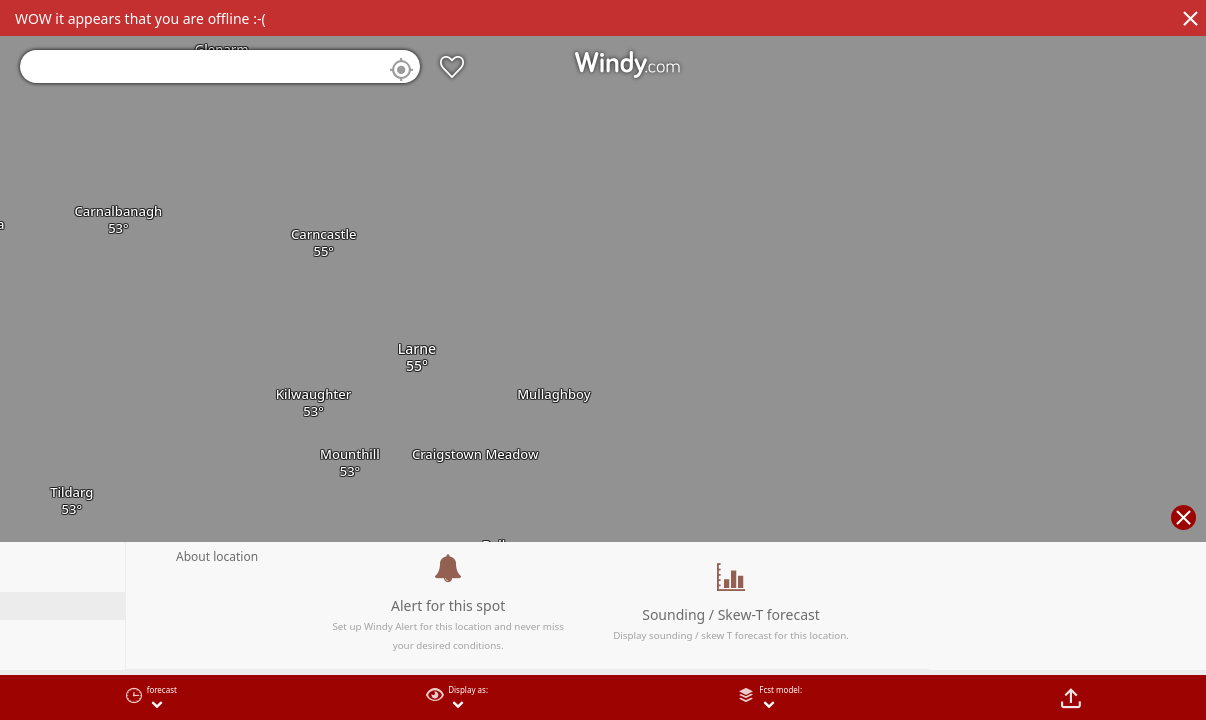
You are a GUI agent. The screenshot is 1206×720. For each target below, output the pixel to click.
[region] (603, 360)
